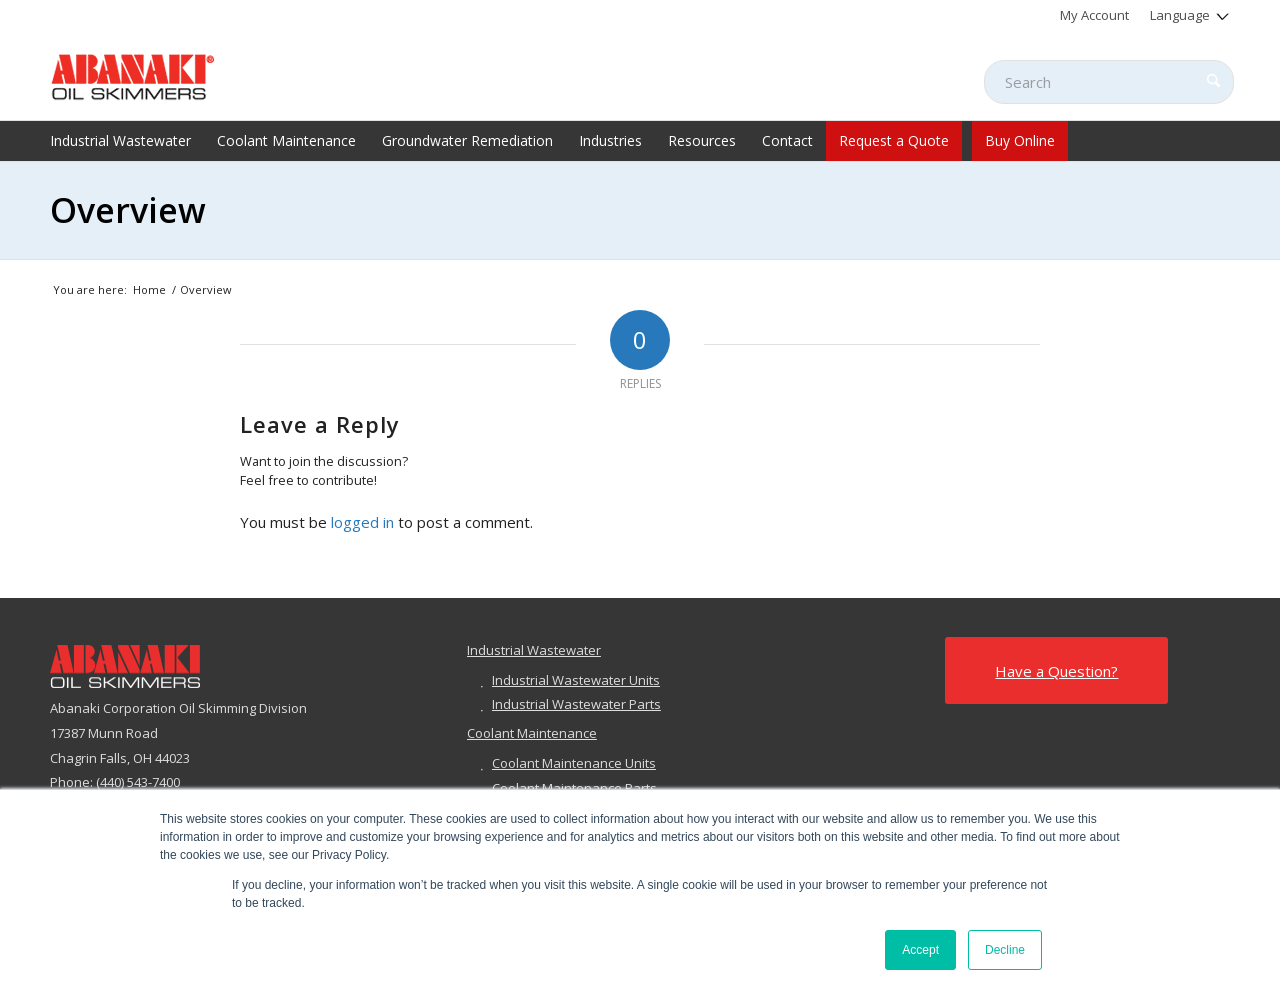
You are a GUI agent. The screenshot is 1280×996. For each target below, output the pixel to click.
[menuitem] (1095, 15)
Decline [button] (1005, 950)
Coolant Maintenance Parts (574, 788)
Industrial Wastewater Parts (576, 704)
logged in (362, 522)
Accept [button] (920, 950)
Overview (128, 210)
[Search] (1109, 82)
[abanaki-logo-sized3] (133, 75)
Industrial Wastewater (534, 650)
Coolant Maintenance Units (574, 763)
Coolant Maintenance (532, 733)
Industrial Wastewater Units (576, 680)
